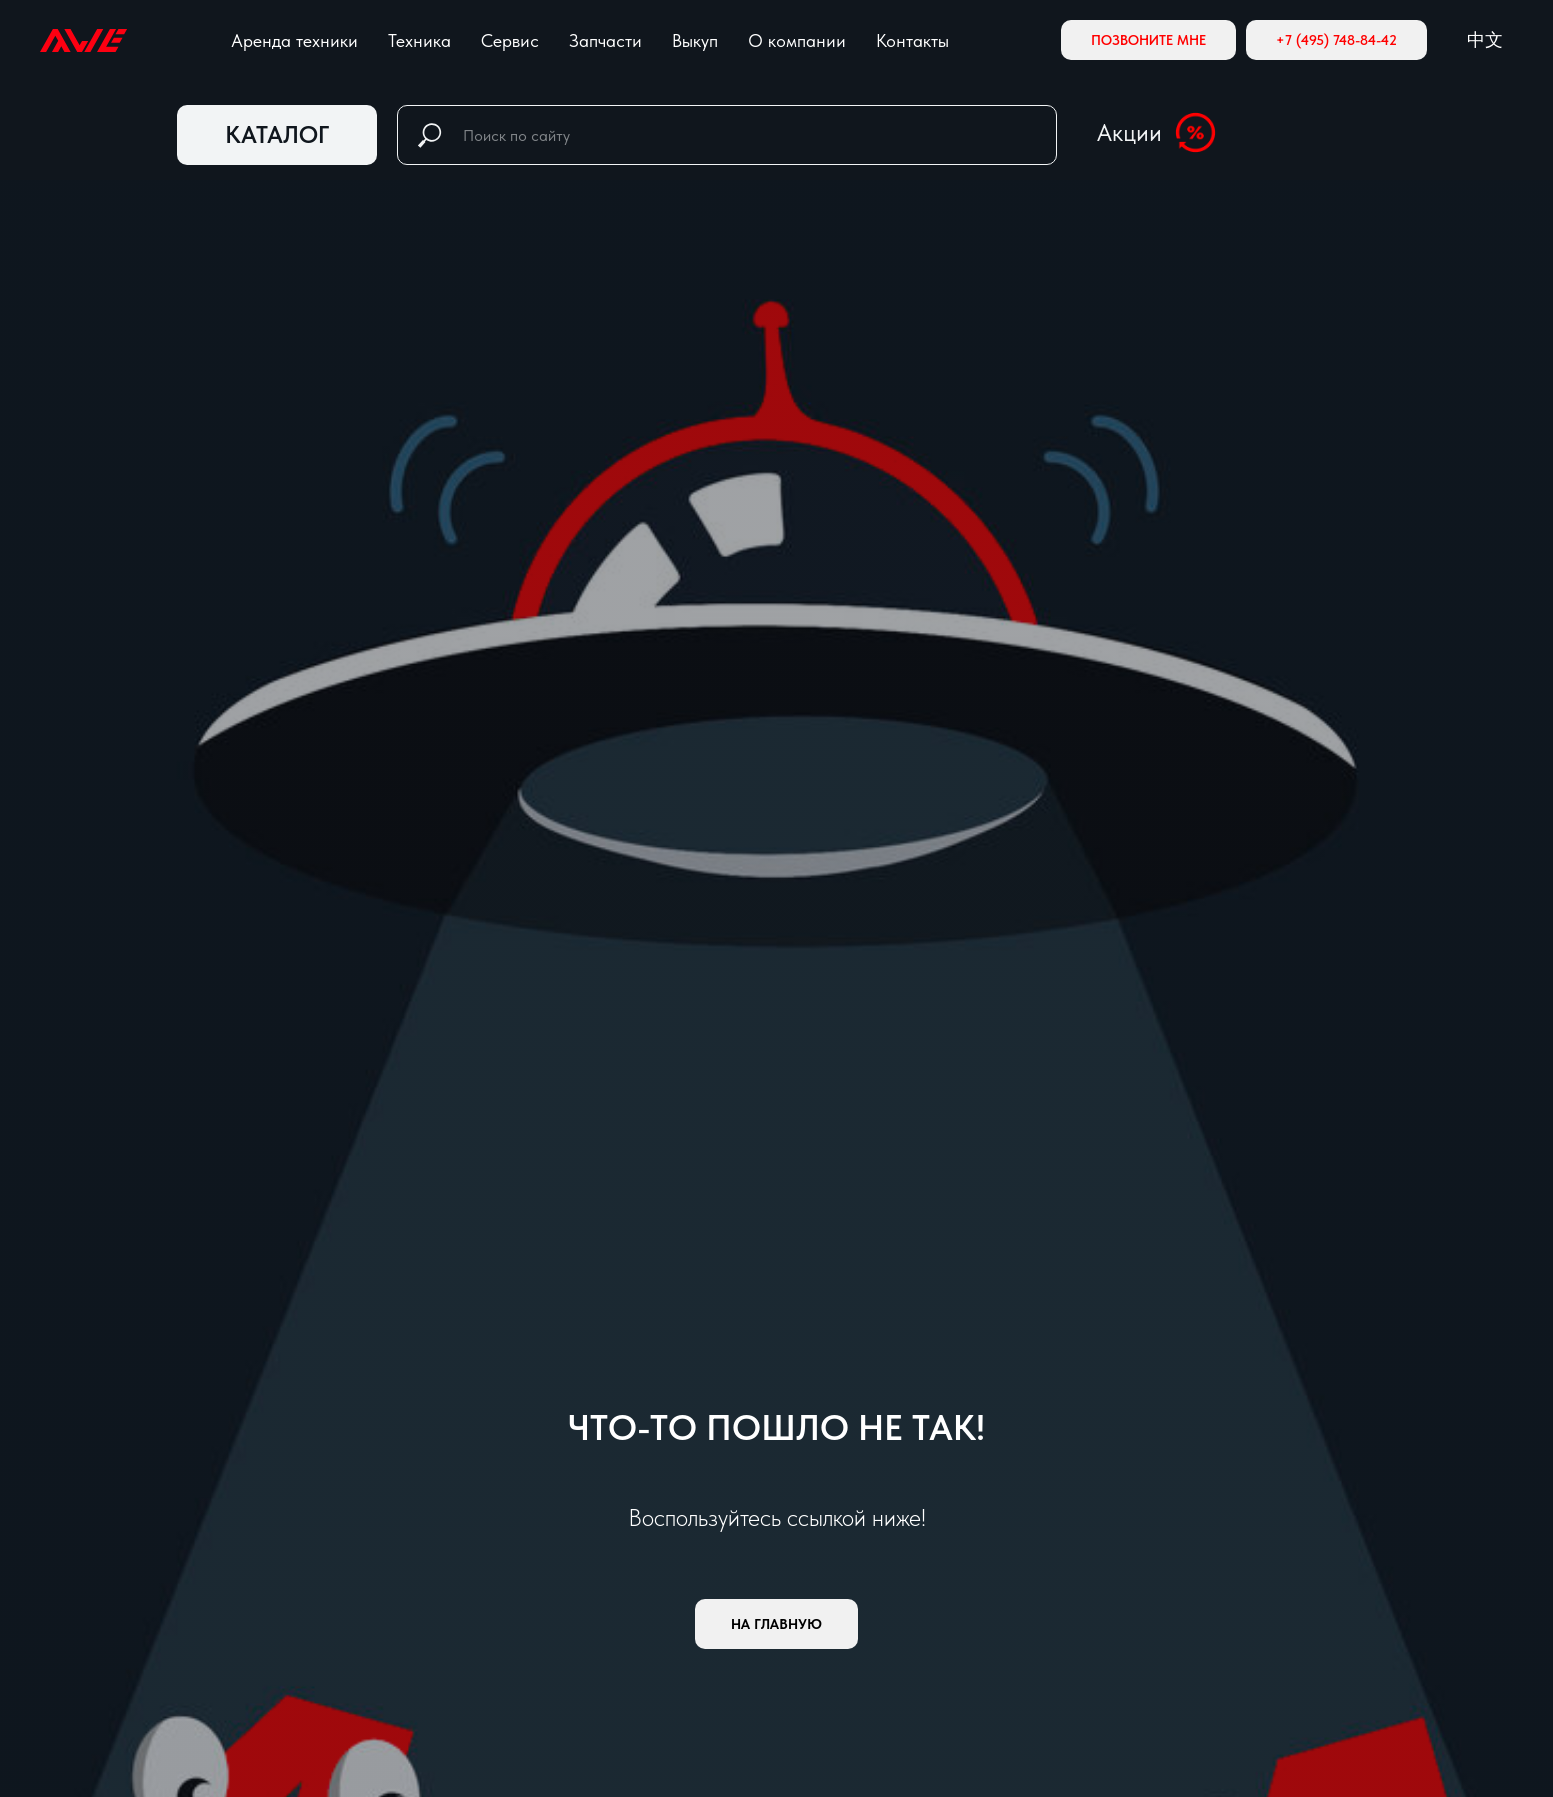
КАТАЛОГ (277, 134)
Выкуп (695, 40)
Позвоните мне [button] (1148, 40)
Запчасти (605, 40)
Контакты (912, 40)
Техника (419, 40)
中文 (1485, 39)
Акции (1129, 132)
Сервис (510, 40)
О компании (797, 40)
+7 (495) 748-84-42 (1336, 40)
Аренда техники (294, 40)
